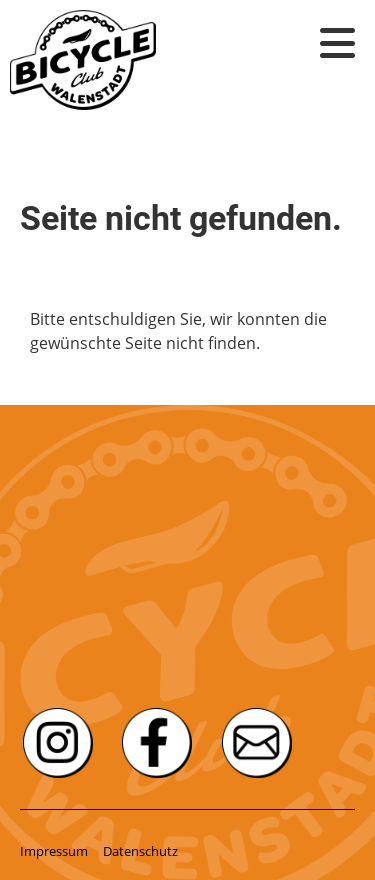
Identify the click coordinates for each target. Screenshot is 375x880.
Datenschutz (140, 851)
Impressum (54, 851)
